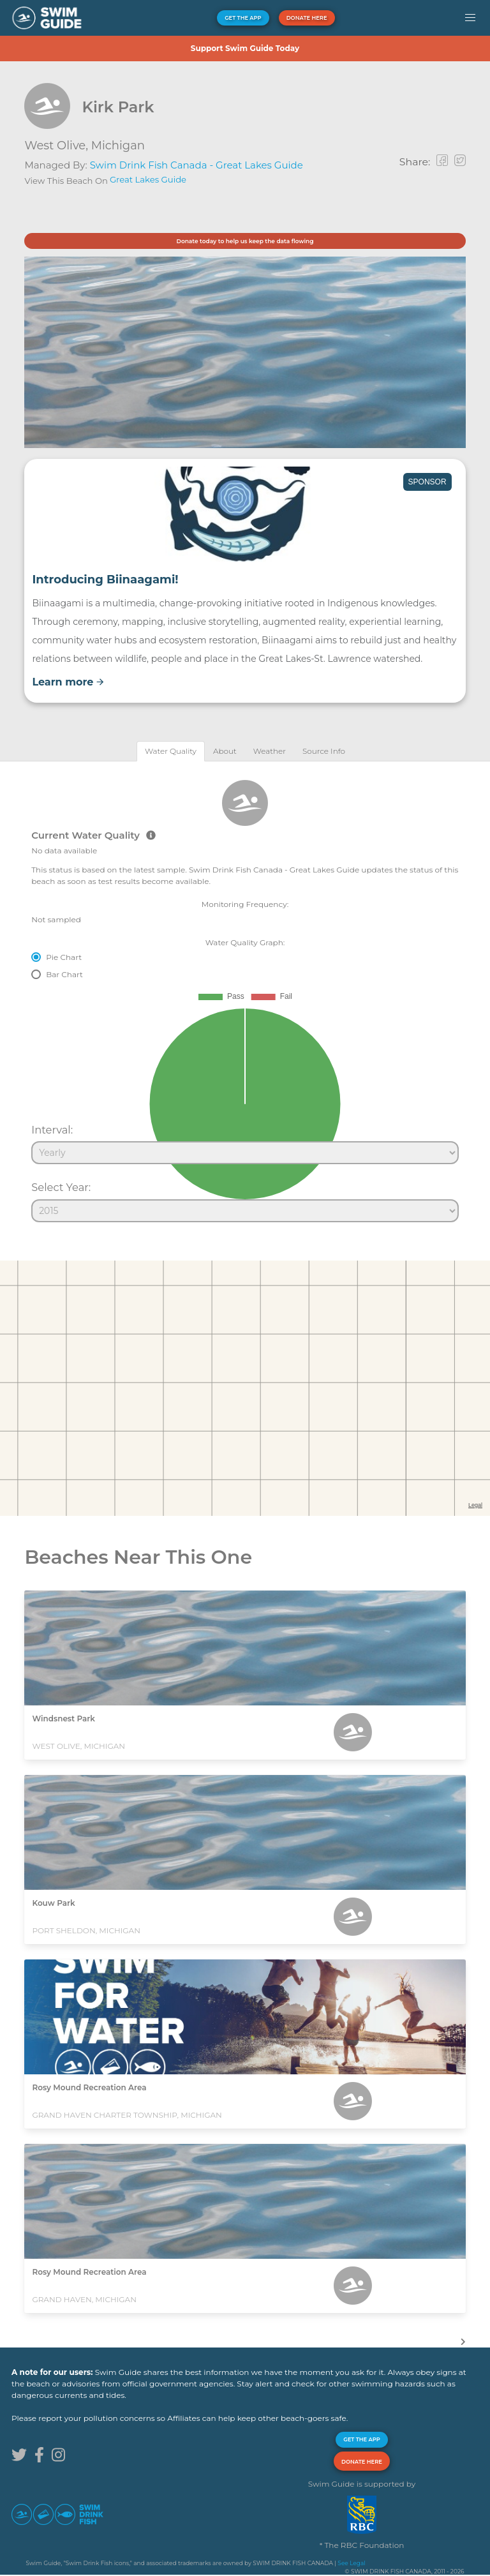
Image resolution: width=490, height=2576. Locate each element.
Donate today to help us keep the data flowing (244, 240)
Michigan (118, 146)
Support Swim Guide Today (245, 48)
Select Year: (61, 1187)
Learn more (67, 682)
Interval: (52, 1129)
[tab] (171, 751)
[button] (469, 18)
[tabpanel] (245, 995)
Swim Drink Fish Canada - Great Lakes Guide (196, 165)
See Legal (351, 2562)
